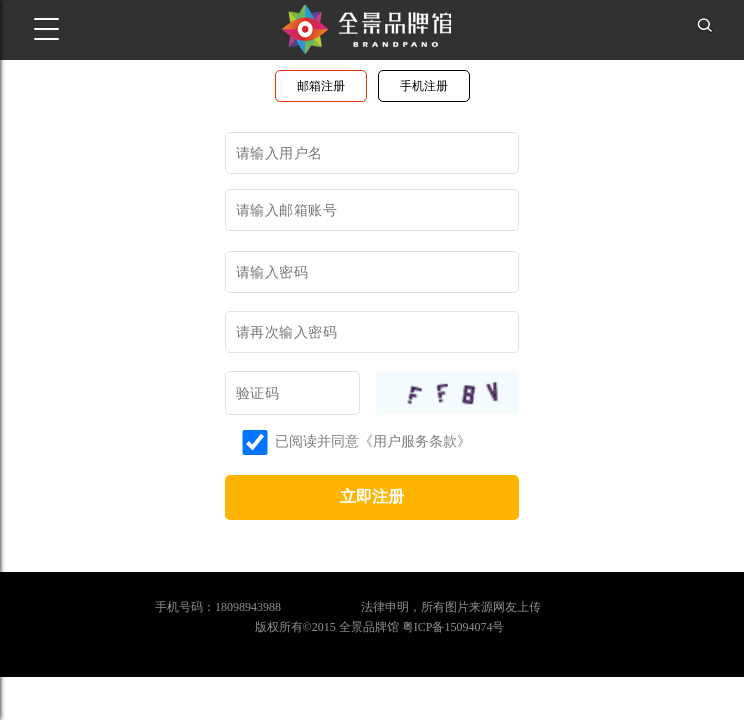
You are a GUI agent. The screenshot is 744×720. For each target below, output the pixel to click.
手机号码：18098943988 (218, 607)
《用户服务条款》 (415, 441)
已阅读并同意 (299, 441)
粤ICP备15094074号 (453, 627)
